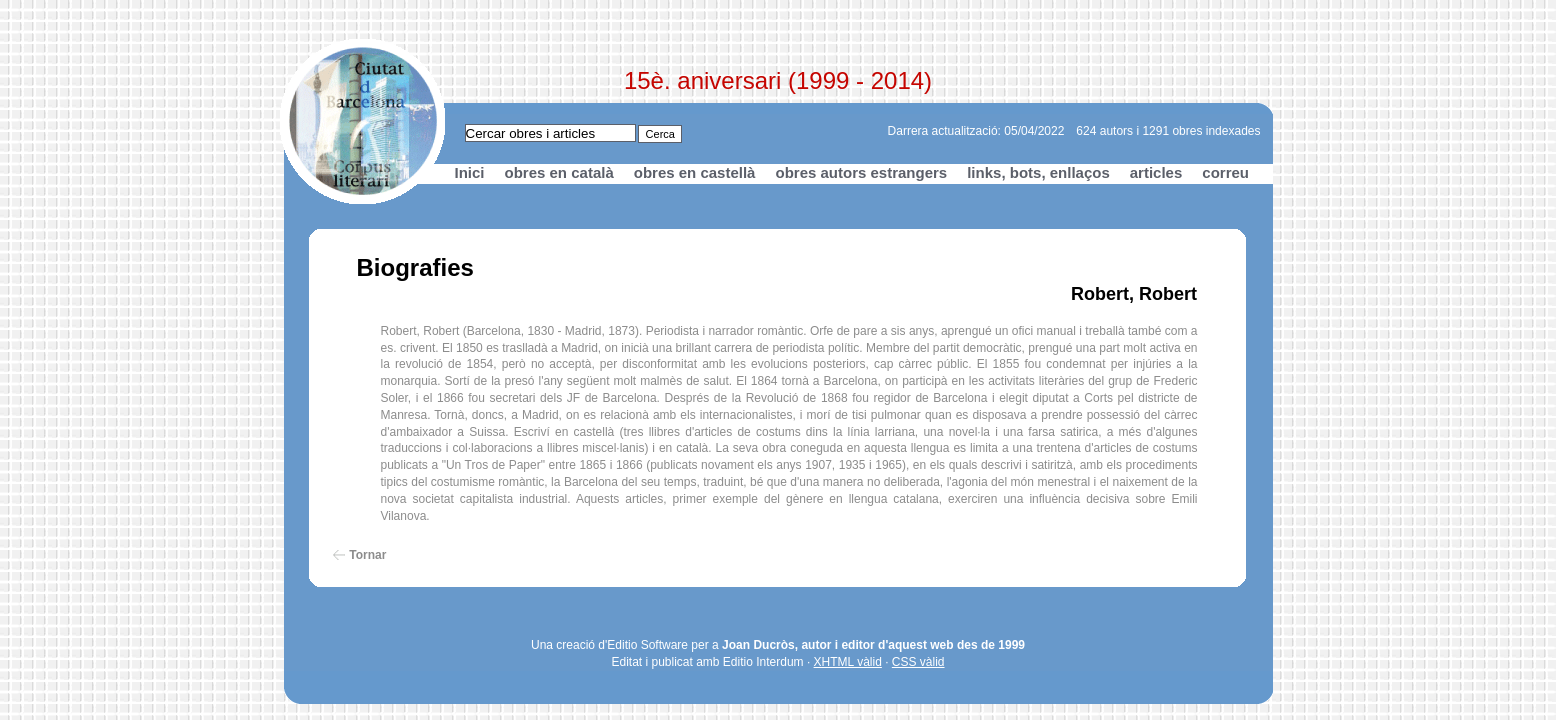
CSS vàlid (918, 662)
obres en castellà (695, 172)
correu (1225, 172)
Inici (470, 172)
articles (1156, 172)
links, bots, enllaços (1038, 172)
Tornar (367, 555)
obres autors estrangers (861, 172)
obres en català (559, 172)
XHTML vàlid (848, 662)
